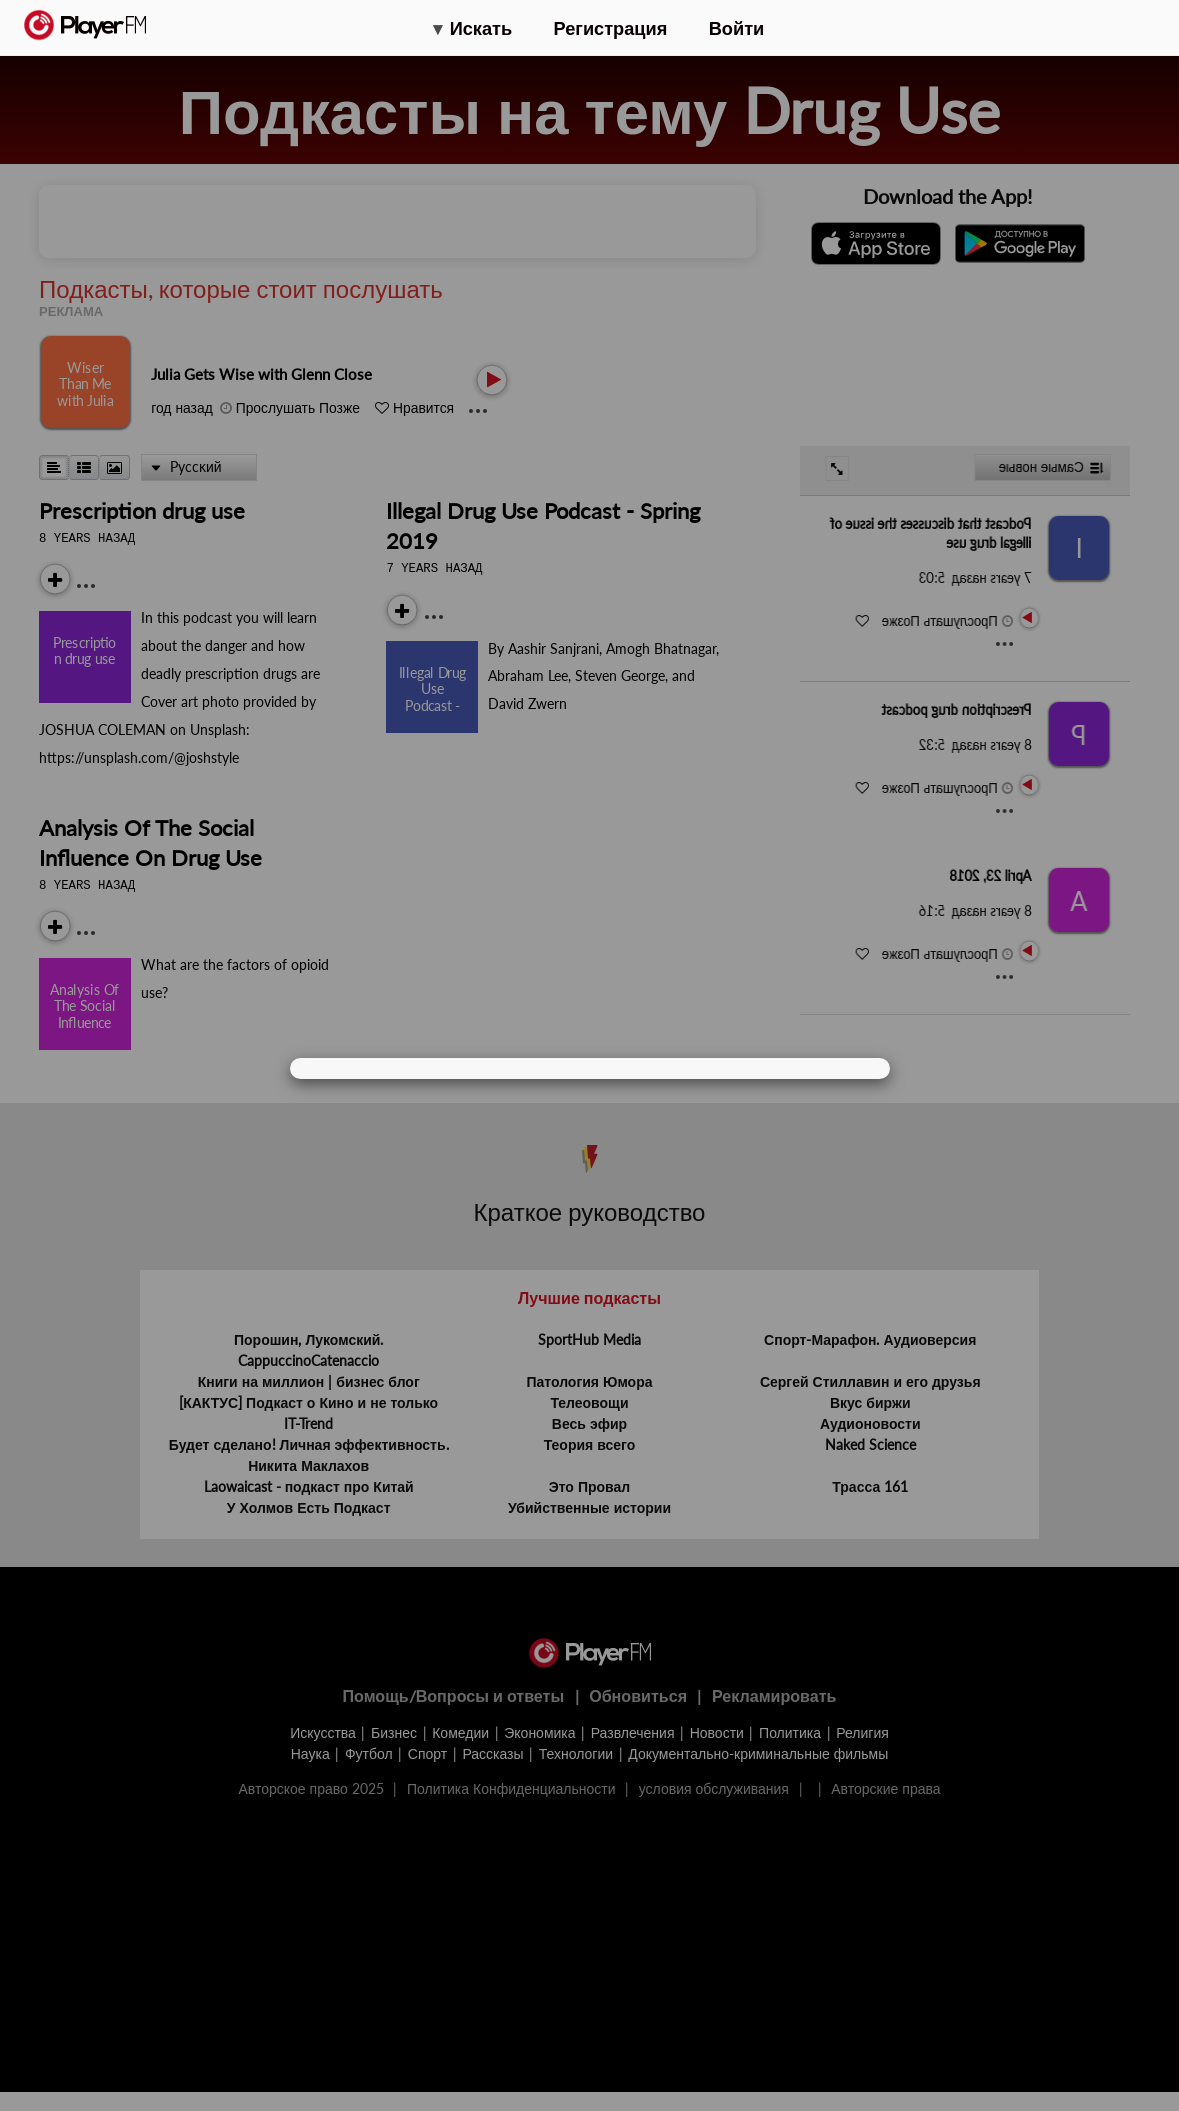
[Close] (852, 1069)
